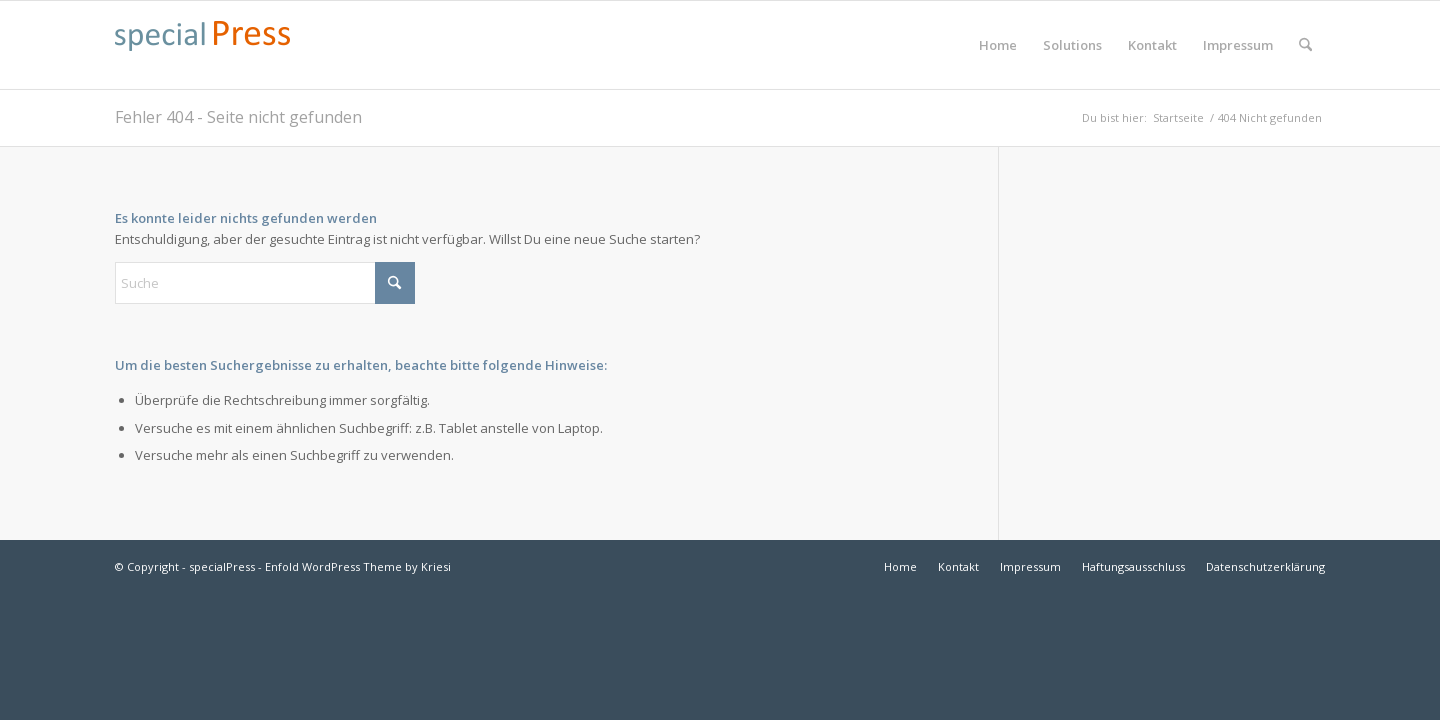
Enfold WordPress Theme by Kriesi (358, 566)
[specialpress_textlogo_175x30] (202, 55)
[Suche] (1305, 45)
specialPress (222, 566)
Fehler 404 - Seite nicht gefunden (238, 117)
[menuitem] (998, 45)
